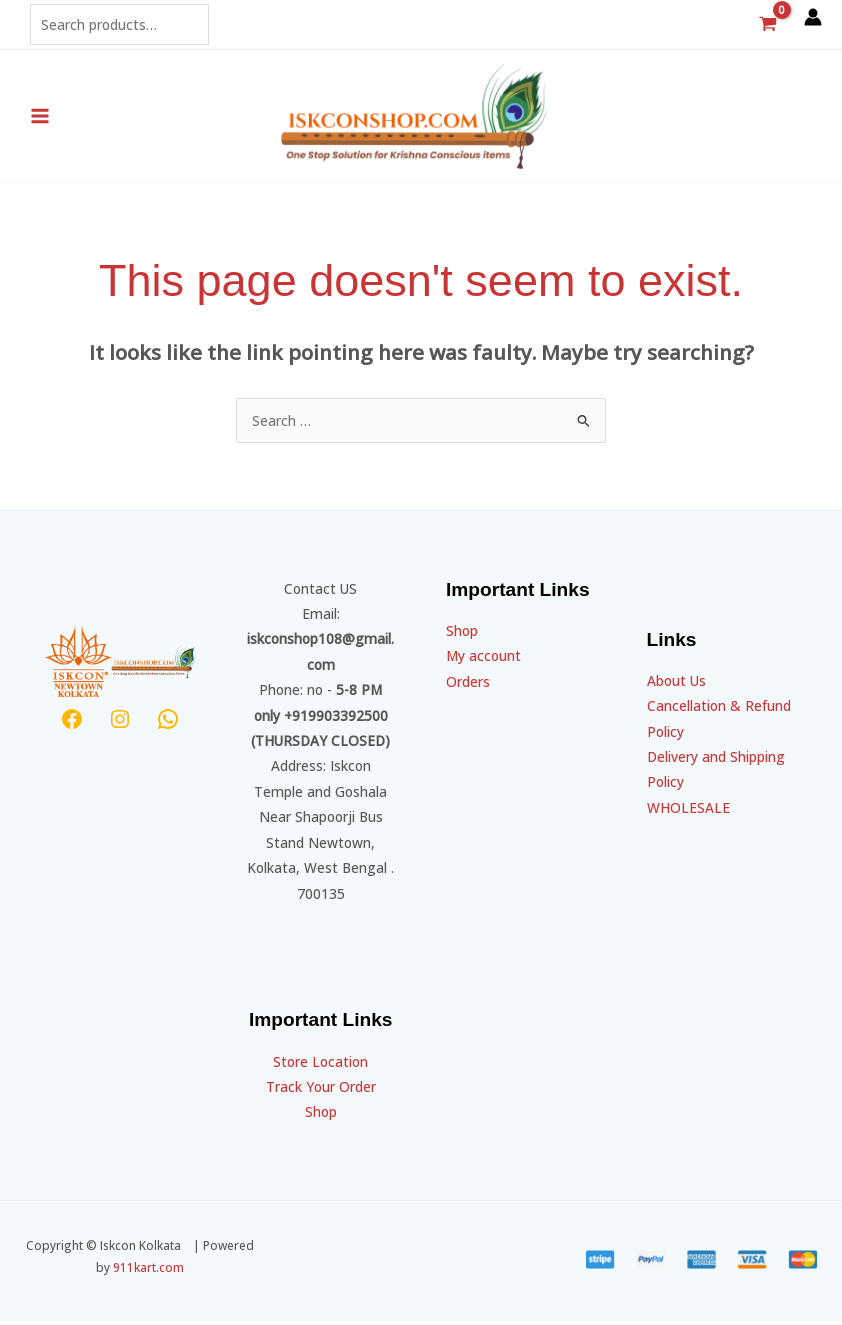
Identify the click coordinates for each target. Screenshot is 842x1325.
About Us (676, 684)
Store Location (320, 1065)
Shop (321, 1115)
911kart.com (148, 1271)
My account (483, 659)
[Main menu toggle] (39, 118)
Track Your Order (321, 1090)
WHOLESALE (688, 811)
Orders (468, 685)
